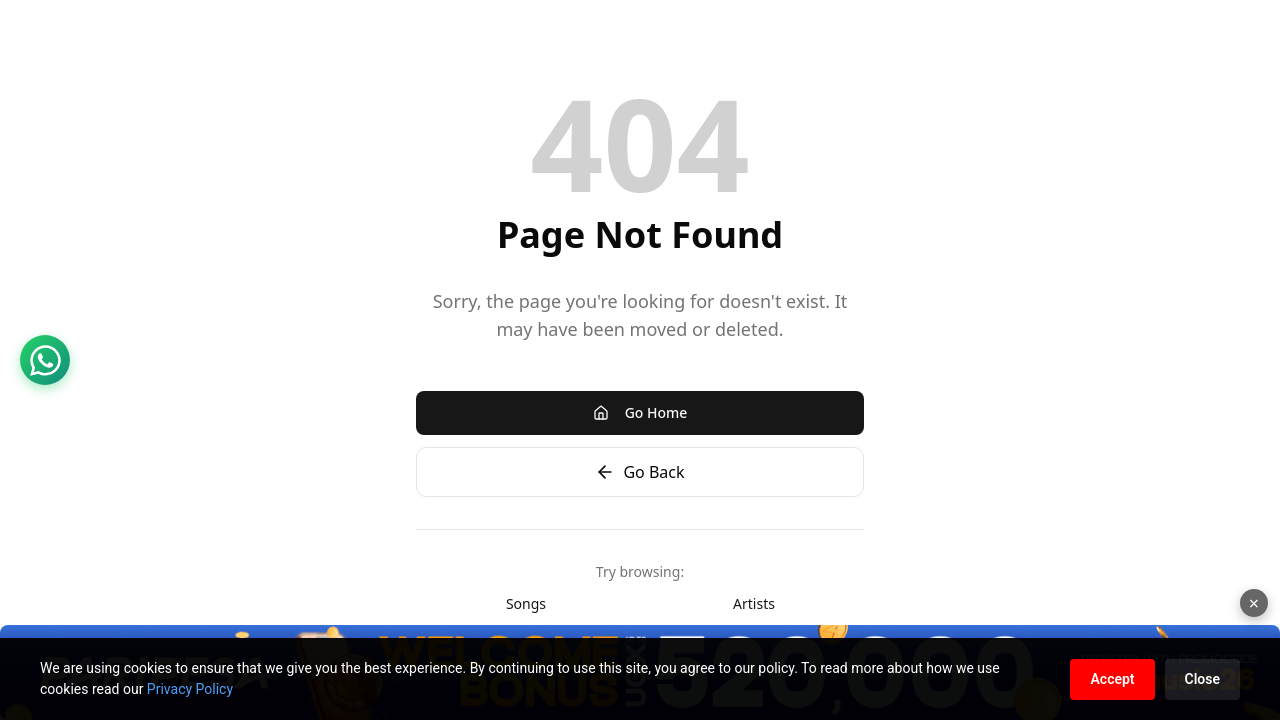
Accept (1112, 679)
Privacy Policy (190, 689)
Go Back (639, 472)
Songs (526, 603)
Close (1202, 679)
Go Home (640, 412)
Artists (754, 603)
